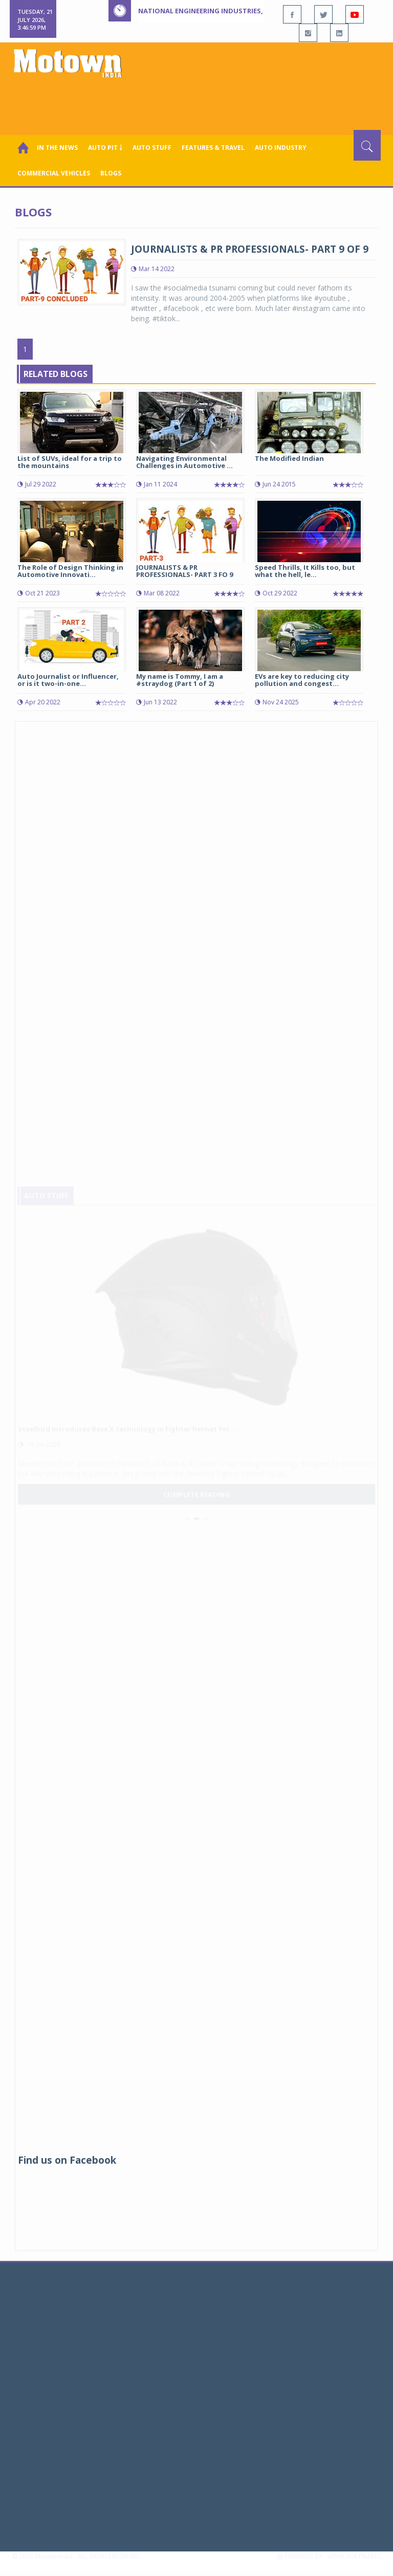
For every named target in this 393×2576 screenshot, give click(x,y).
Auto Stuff (152, 147)
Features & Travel (213, 147)
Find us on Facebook (67, 2160)
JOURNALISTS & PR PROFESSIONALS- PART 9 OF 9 (249, 249)
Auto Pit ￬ (105, 147)
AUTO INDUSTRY (281, 147)
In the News (57, 147)
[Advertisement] (198, 102)
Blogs (110, 173)
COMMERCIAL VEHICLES (53, 173)
